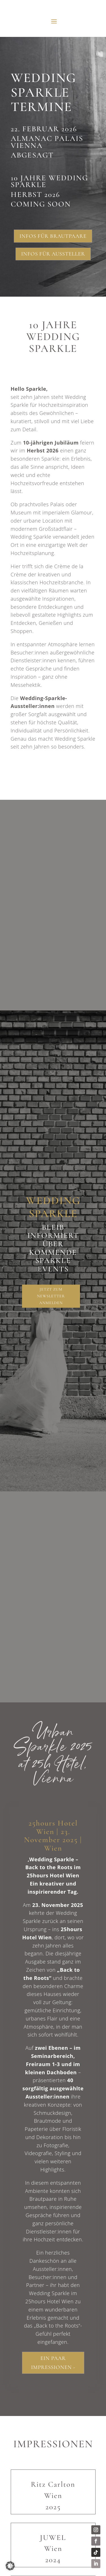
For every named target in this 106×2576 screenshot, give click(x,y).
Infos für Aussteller (53, 253)
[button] (10, 2566)
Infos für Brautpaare (53, 236)
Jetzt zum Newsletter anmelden (51, 1296)
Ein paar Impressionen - (53, 2362)
